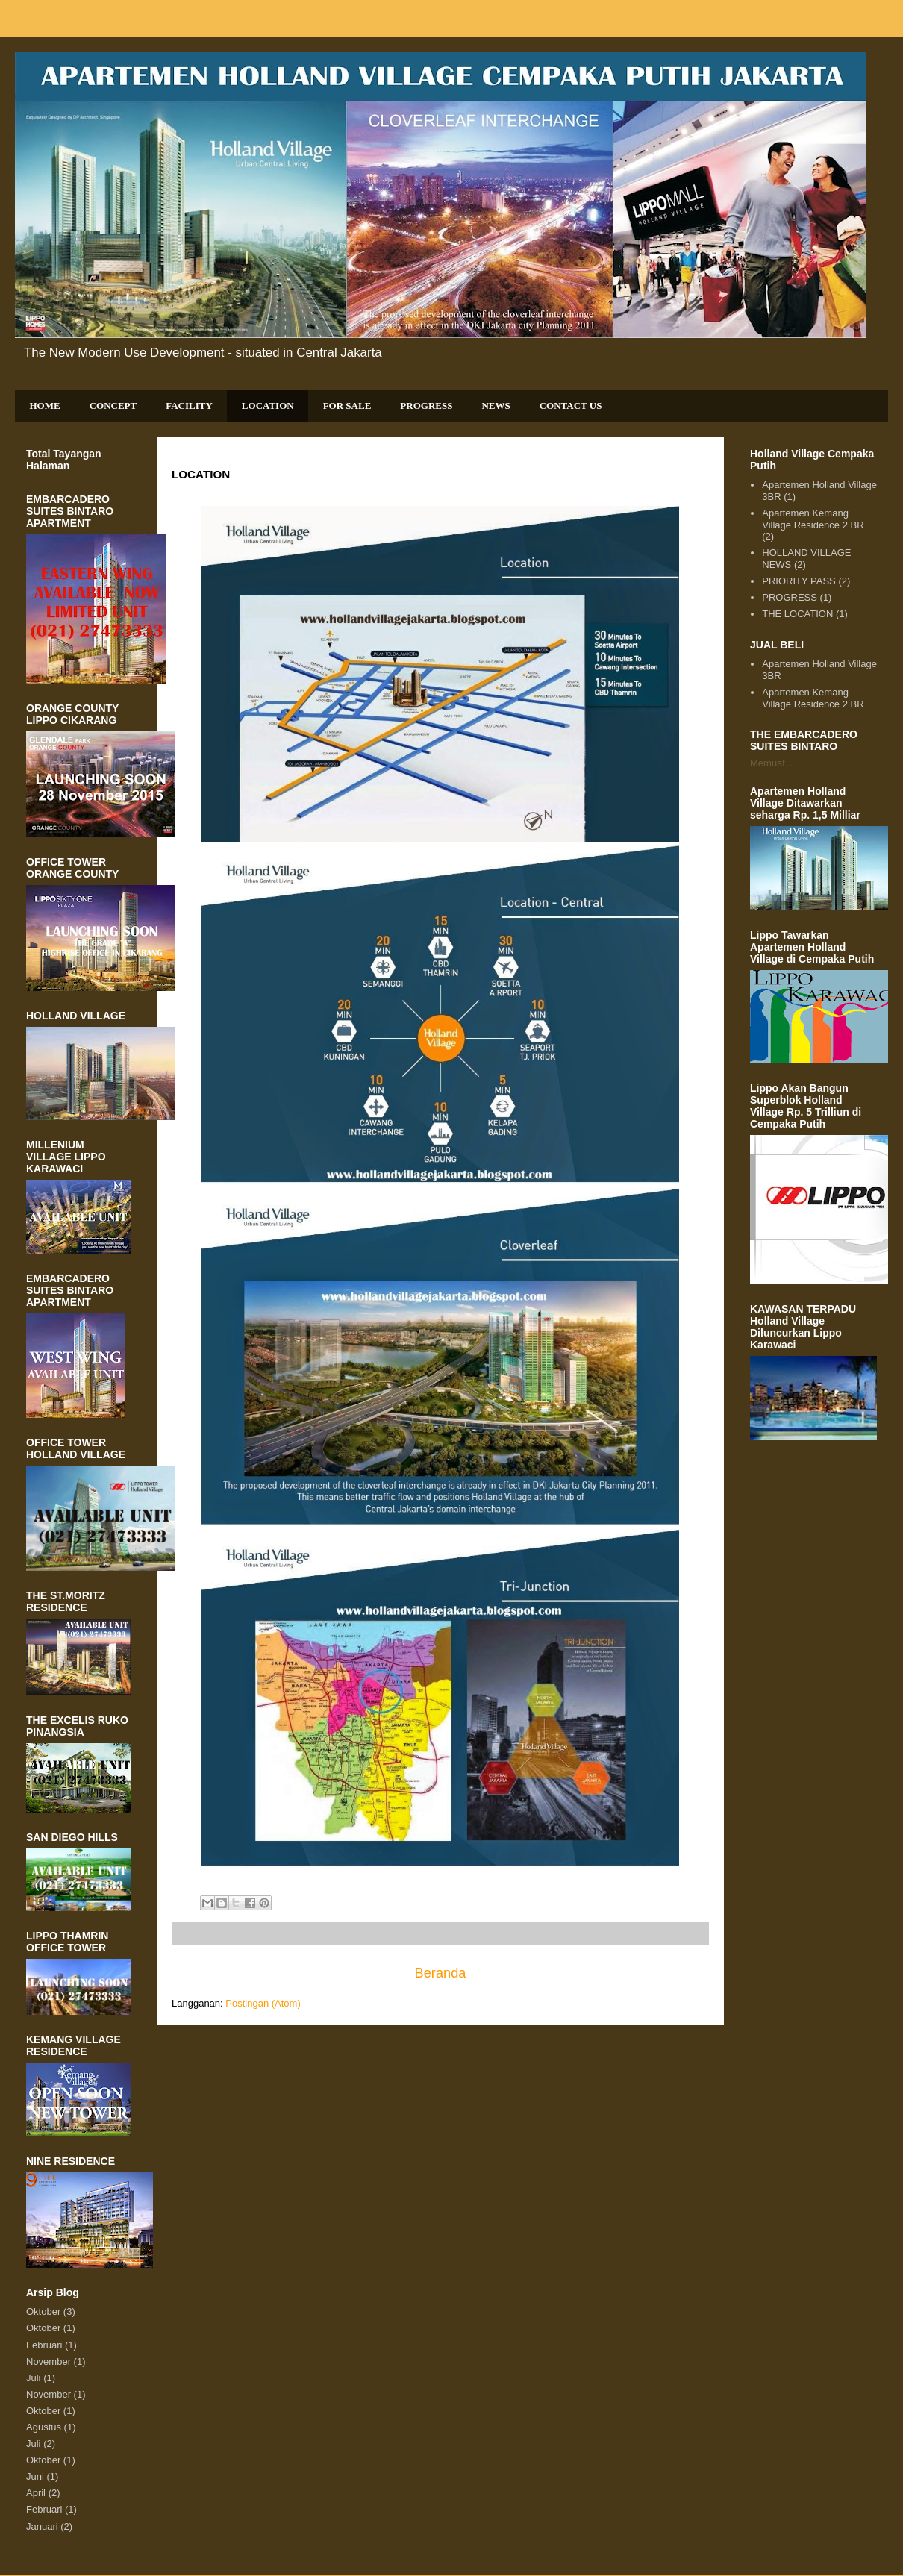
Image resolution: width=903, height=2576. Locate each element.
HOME (45, 405)
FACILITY (189, 405)
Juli (33, 2377)
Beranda (440, 1973)
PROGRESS (426, 405)
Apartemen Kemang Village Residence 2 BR (812, 519)
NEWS (495, 405)
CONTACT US (571, 405)
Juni (35, 2476)
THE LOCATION (797, 613)
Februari (44, 2345)
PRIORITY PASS (799, 581)
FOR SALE (347, 405)
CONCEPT (113, 405)
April (36, 2492)
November (48, 2361)
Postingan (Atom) (262, 2003)
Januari (42, 2526)
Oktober (43, 2311)
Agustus (43, 2427)
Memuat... (771, 763)
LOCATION (268, 405)
